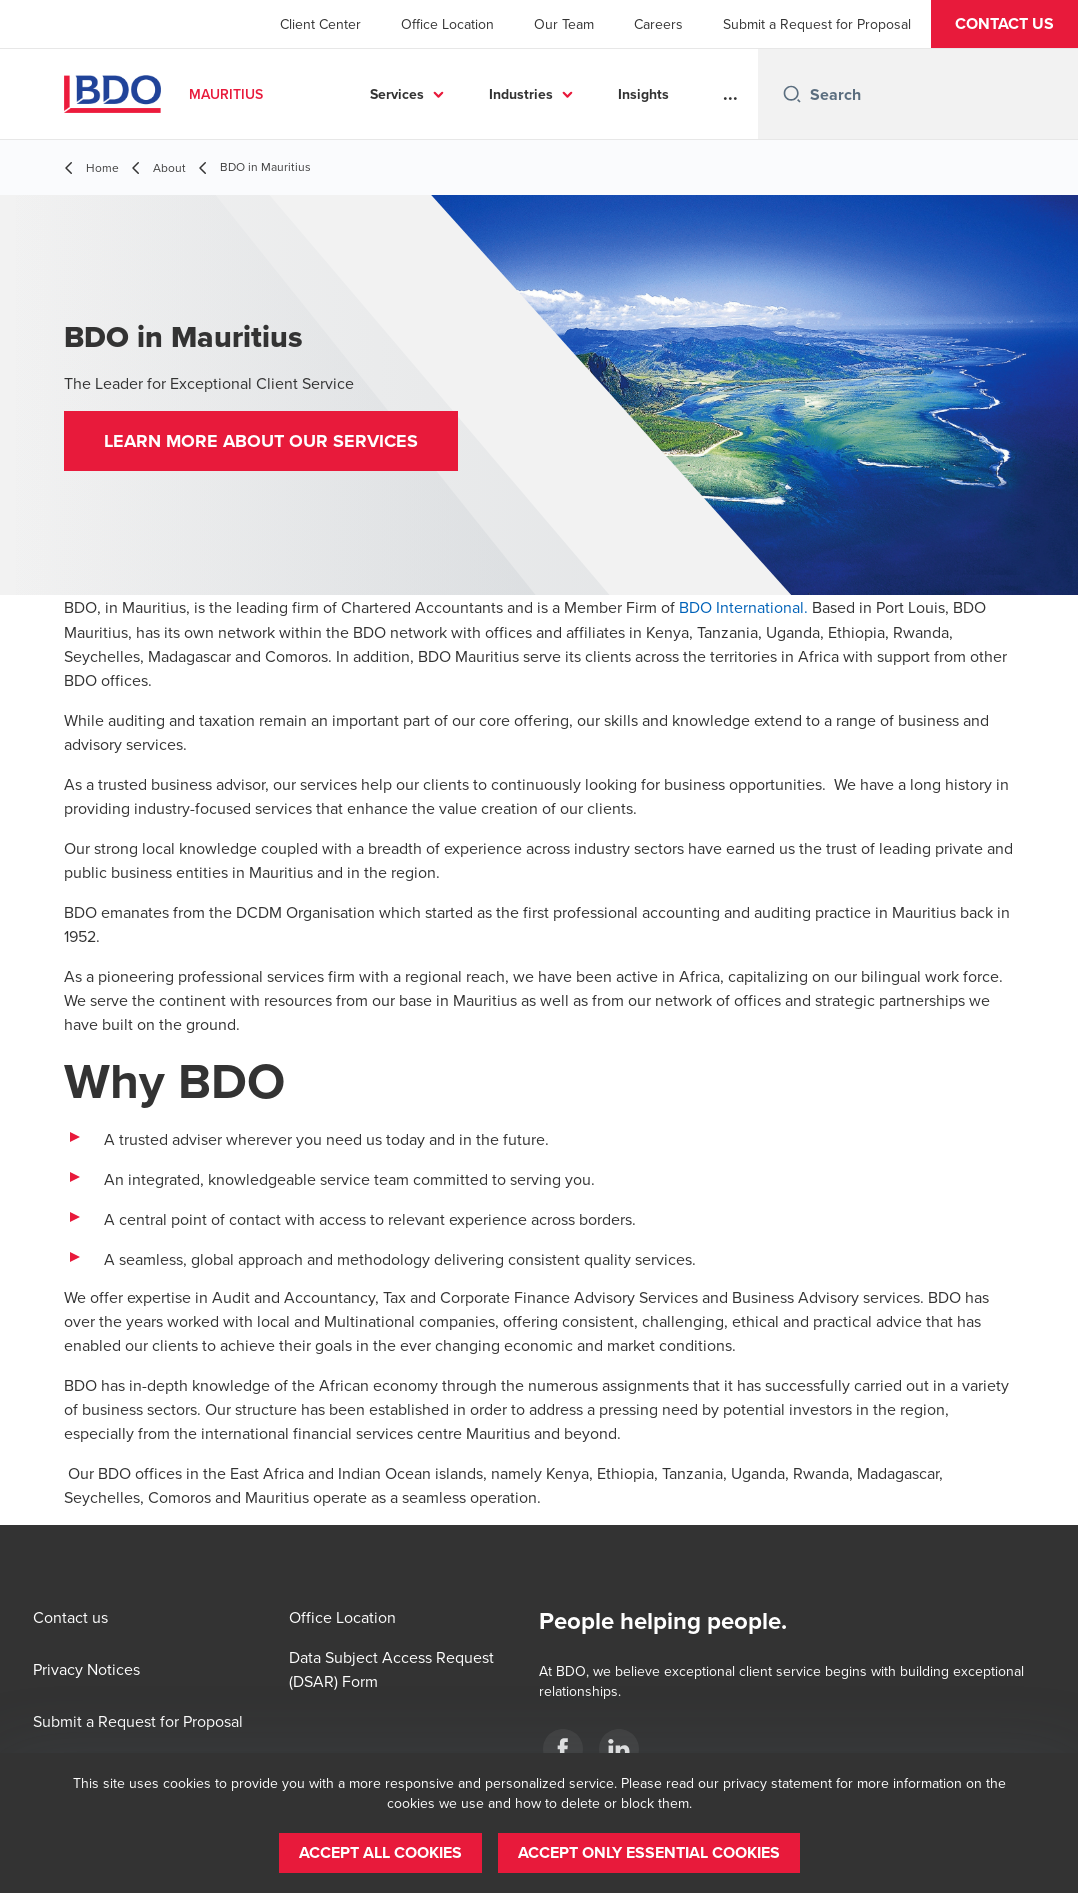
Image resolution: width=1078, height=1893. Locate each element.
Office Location (447, 24)
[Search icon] (792, 94)
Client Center (320, 24)
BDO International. (743, 607)
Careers (658, 24)
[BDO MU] (563, 1749)
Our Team (564, 24)
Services (397, 94)
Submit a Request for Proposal (817, 24)
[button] (1004, 24)
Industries (521, 94)
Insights (643, 94)
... (730, 94)
